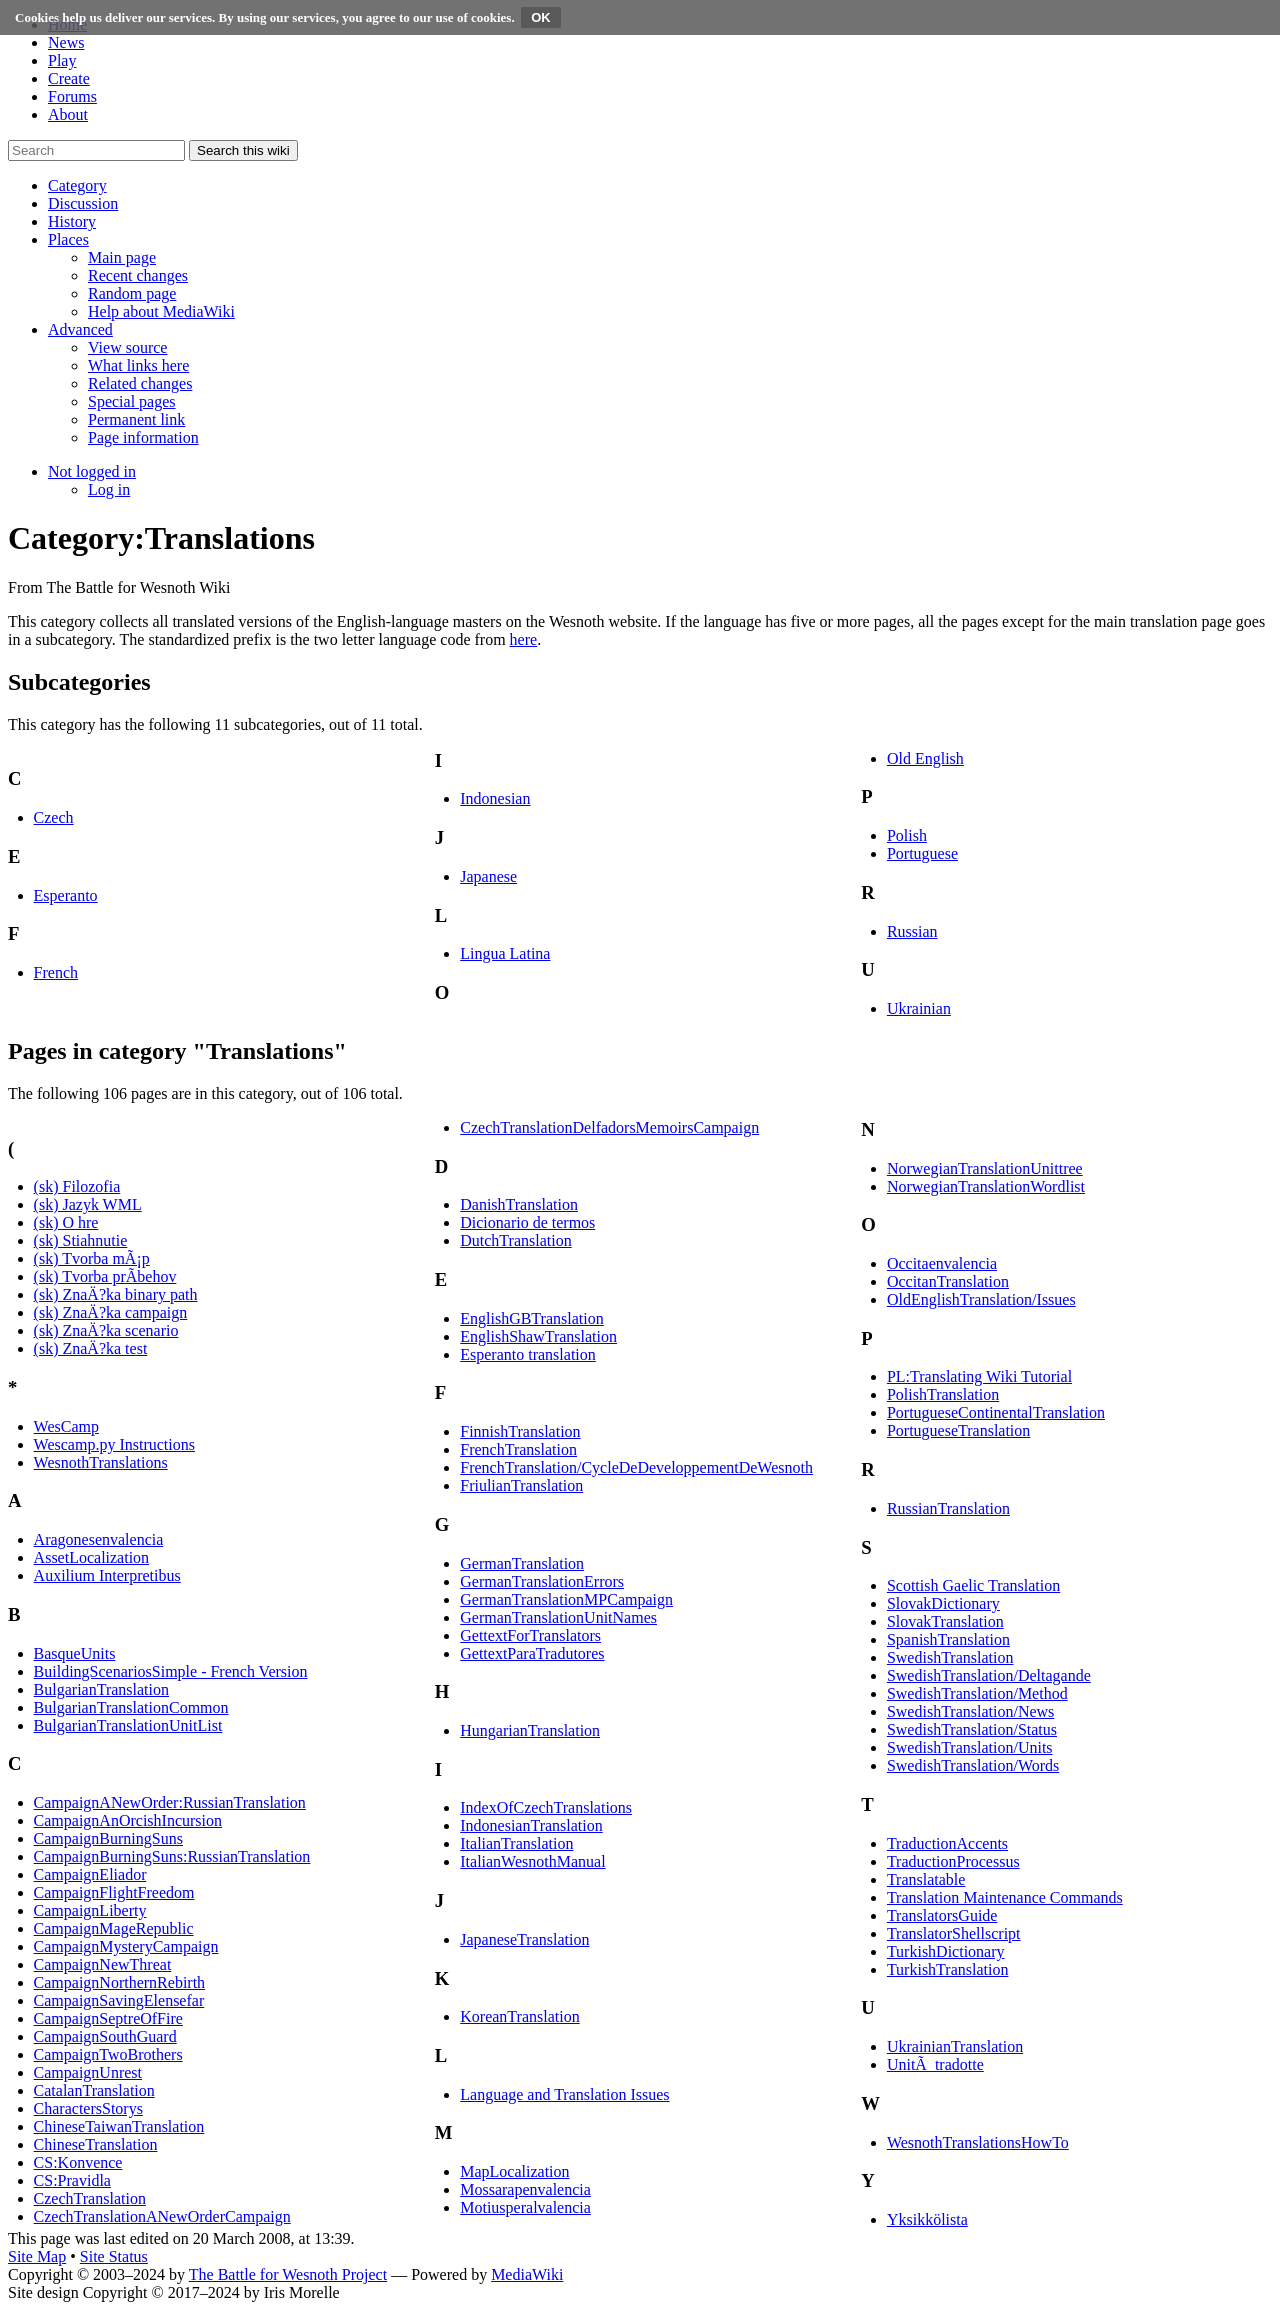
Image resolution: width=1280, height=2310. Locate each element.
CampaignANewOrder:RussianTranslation (170, 1802)
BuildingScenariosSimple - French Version (171, 1671)
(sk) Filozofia (77, 1186)
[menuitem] (122, 257)
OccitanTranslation (948, 1281)
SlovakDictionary (943, 1603)
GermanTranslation (522, 1563)
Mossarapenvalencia (525, 2189)
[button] (77, 185)
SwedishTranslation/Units (970, 1747)
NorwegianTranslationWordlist (986, 1186)
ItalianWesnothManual (532, 1861)
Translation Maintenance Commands (1005, 1897)
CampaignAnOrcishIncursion (128, 1820)
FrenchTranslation (518, 1449)
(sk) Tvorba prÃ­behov (105, 1276)
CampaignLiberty (90, 1910)
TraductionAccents (947, 1843)
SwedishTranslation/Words (973, 1765)
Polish (907, 835)
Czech (54, 817)
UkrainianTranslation (955, 2046)
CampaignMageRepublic (114, 1928)
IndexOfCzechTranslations (546, 1807)
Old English (925, 758)
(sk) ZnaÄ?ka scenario (106, 1330)
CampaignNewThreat (103, 1964)
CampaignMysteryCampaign (126, 1946)
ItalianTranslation (516, 1843)
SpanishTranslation (948, 1639)
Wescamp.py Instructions (114, 1444)
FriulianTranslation (521, 1485)
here (524, 639)
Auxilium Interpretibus (107, 1575)
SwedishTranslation (950, 1657)
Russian (912, 931)
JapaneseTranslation (524, 1939)
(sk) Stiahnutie (81, 1240)
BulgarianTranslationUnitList (128, 1725)
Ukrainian (919, 1008)
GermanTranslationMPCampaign (566, 1599)
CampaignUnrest (88, 2072)
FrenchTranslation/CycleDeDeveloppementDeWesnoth (636, 1467)
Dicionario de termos (527, 1222)
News (66, 42)
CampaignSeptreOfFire (108, 2018)
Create (69, 78)
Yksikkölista (927, 2219)
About (68, 114)
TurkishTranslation (948, 1969)
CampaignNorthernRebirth (120, 1982)
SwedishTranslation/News (970, 1711)
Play (62, 60)
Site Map (37, 2256)
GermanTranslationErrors (542, 1581)
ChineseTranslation (96, 2144)
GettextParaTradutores (532, 1653)
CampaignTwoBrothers (108, 2054)
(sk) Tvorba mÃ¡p (92, 1258)
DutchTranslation (515, 1240)
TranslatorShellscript (954, 1933)
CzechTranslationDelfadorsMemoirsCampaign (609, 1127)
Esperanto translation (528, 1354)
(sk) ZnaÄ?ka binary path (116, 1294)
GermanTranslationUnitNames (558, 1617)
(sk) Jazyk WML (88, 1204)
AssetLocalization (92, 1557)
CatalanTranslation (94, 2090)
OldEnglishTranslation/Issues (981, 1299)
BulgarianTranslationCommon (131, 1707)
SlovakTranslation (945, 1621)
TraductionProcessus (953, 1861)
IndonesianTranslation (531, 1825)
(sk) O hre (66, 1222)
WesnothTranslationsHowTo (978, 2142)
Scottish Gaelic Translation (973, 1585)
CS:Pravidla (72, 2180)
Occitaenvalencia (942, 1263)
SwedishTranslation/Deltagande (989, 1675)
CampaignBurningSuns (108, 1838)
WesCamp (66, 1426)
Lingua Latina (505, 953)
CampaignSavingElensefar (119, 2000)
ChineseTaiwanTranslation (119, 2126)
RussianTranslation (948, 1508)
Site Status (114, 2256)
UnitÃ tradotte (935, 2064)
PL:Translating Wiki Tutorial (979, 1376)
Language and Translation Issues (564, 2094)
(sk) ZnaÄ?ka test (91, 1348)
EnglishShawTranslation (538, 1336)
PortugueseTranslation (958, 1430)
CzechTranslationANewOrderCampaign (162, 2216)
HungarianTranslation (530, 1730)
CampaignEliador (90, 1874)
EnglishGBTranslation (531, 1318)
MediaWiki (527, 2274)
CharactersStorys (88, 2108)
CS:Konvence (78, 2162)
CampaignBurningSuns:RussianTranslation (172, 1856)
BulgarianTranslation (101, 1689)
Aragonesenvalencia (99, 1539)
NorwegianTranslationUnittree (985, 1168)
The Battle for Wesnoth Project (288, 2274)
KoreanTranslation (519, 2016)
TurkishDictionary (946, 1951)
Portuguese (922, 853)
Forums (72, 96)
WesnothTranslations (101, 1462)
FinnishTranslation (520, 1431)
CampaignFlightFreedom (114, 1892)
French (56, 972)
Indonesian (495, 798)
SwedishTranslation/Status (972, 1729)
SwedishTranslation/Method (977, 1693)
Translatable (926, 1879)
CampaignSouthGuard (105, 2036)
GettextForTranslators (530, 1635)
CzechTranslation (90, 2198)
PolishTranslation (943, 1394)
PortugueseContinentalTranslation (996, 1412)
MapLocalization (514, 2171)
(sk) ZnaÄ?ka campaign (111, 1312)
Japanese (488, 876)
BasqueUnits (75, 1653)
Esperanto (66, 895)
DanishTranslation (519, 1204)
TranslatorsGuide (942, 1915)
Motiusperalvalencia (525, 2207)
